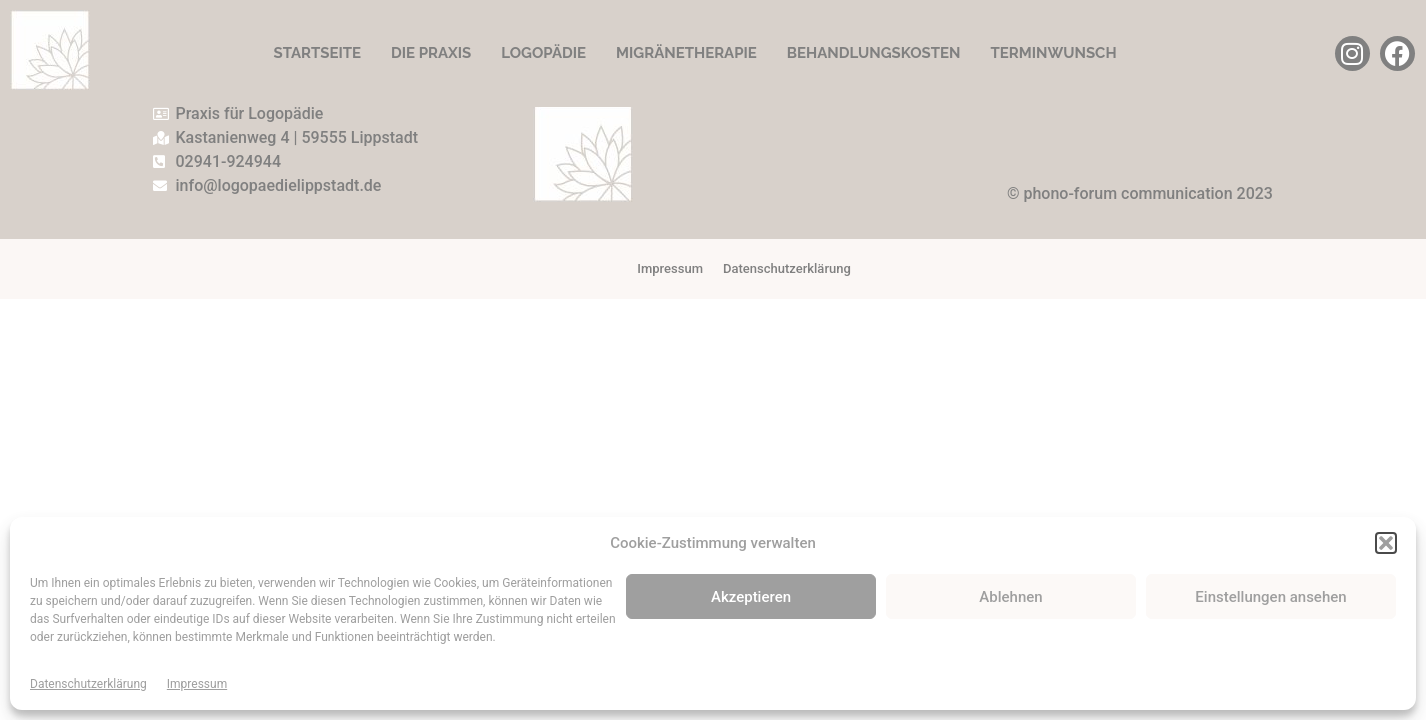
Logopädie (543, 53)
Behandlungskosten (874, 53)
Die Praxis (431, 53)
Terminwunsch (1053, 53)
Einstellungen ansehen (1270, 597)
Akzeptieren (751, 597)
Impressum (197, 684)
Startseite (317, 53)
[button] (1386, 543)
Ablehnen (1010, 597)
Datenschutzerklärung (88, 684)
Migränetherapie (686, 53)
